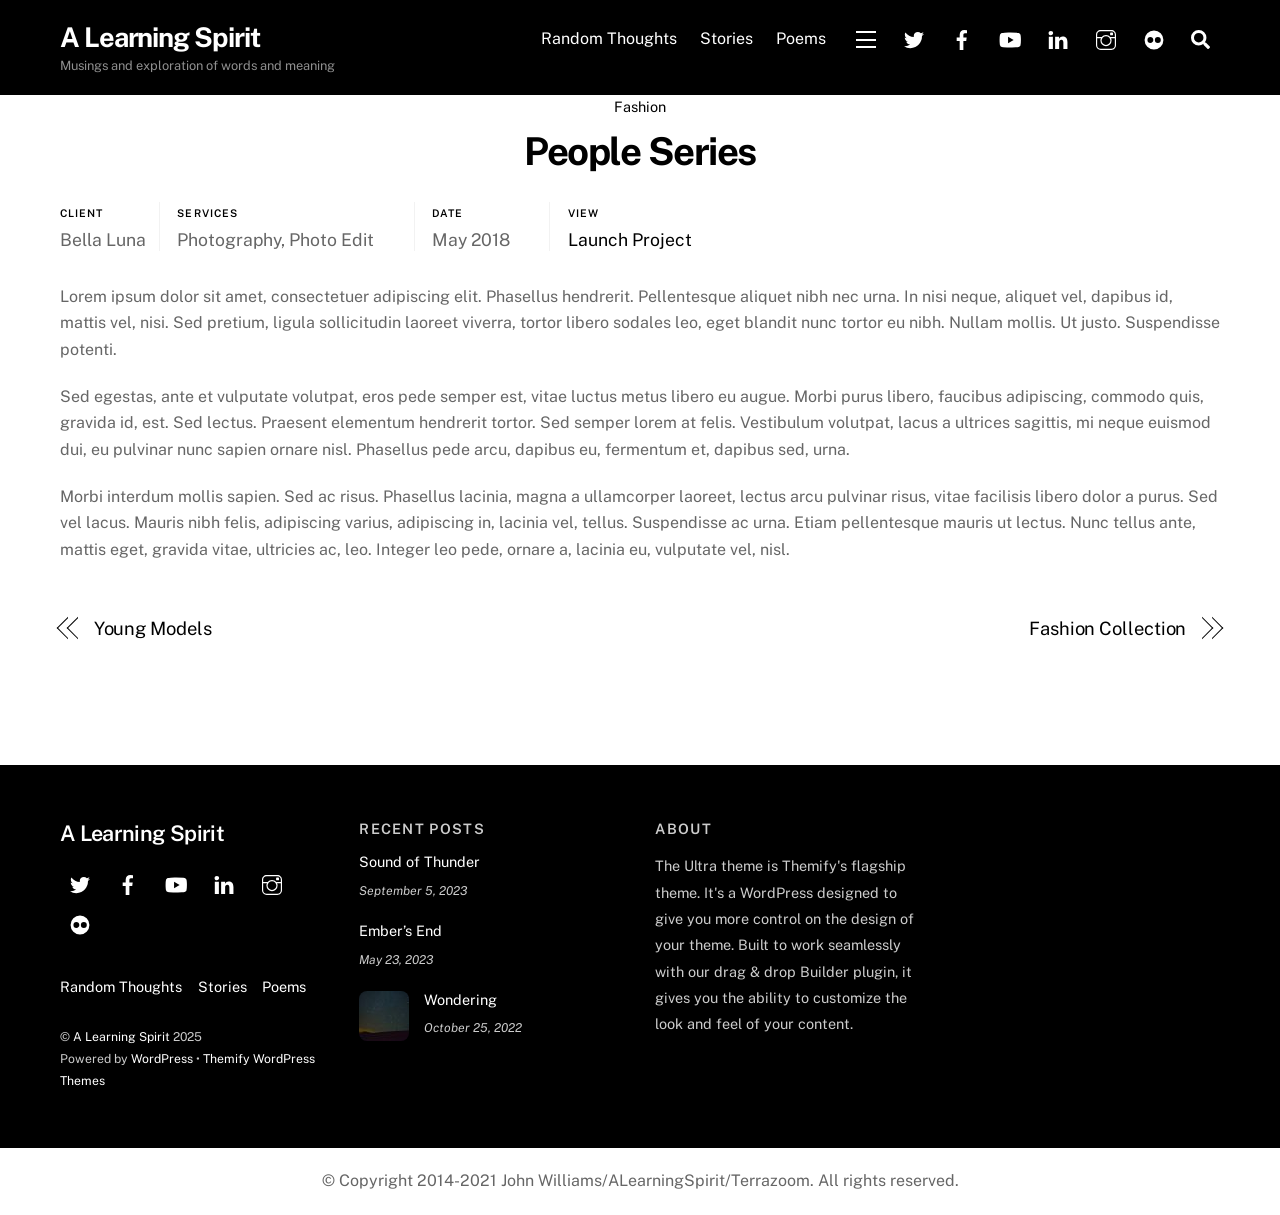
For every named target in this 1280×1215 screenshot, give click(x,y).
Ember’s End (400, 930)
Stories (726, 38)
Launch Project (630, 239)
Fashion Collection (1107, 628)
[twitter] (914, 37)
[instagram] (1106, 37)
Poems (801, 38)
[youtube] (1010, 37)
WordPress (162, 1058)
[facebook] (962, 37)
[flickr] (1154, 37)
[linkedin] (1058, 37)
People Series (639, 151)
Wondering (460, 999)
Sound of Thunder (419, 861)
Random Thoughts (609, 38)
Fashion (640, 106)
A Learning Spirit (121, 1036)
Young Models (153, 628)
